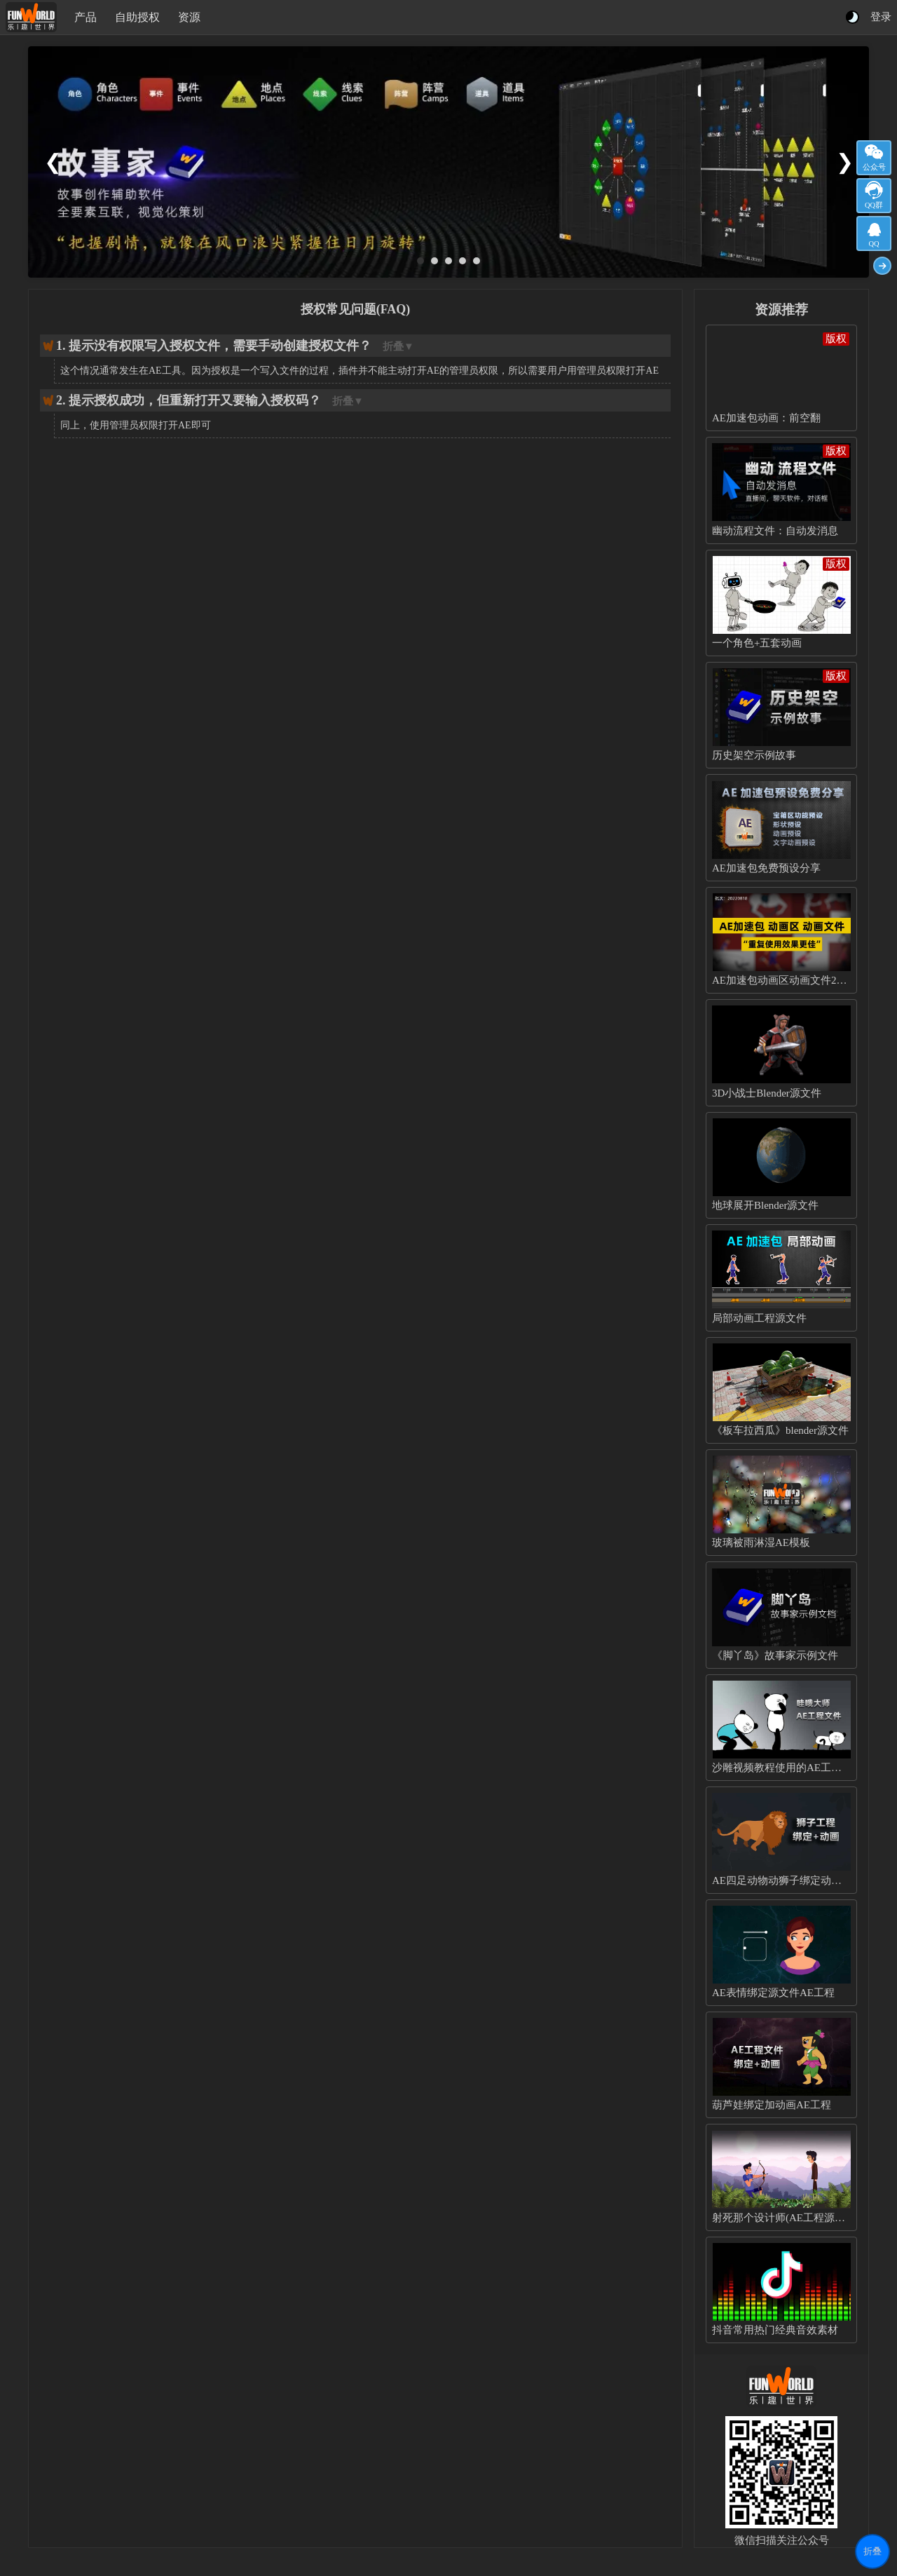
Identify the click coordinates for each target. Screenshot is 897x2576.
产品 (85, 17)
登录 (880, 16)
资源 (189, 17)
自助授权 (137, 17)
